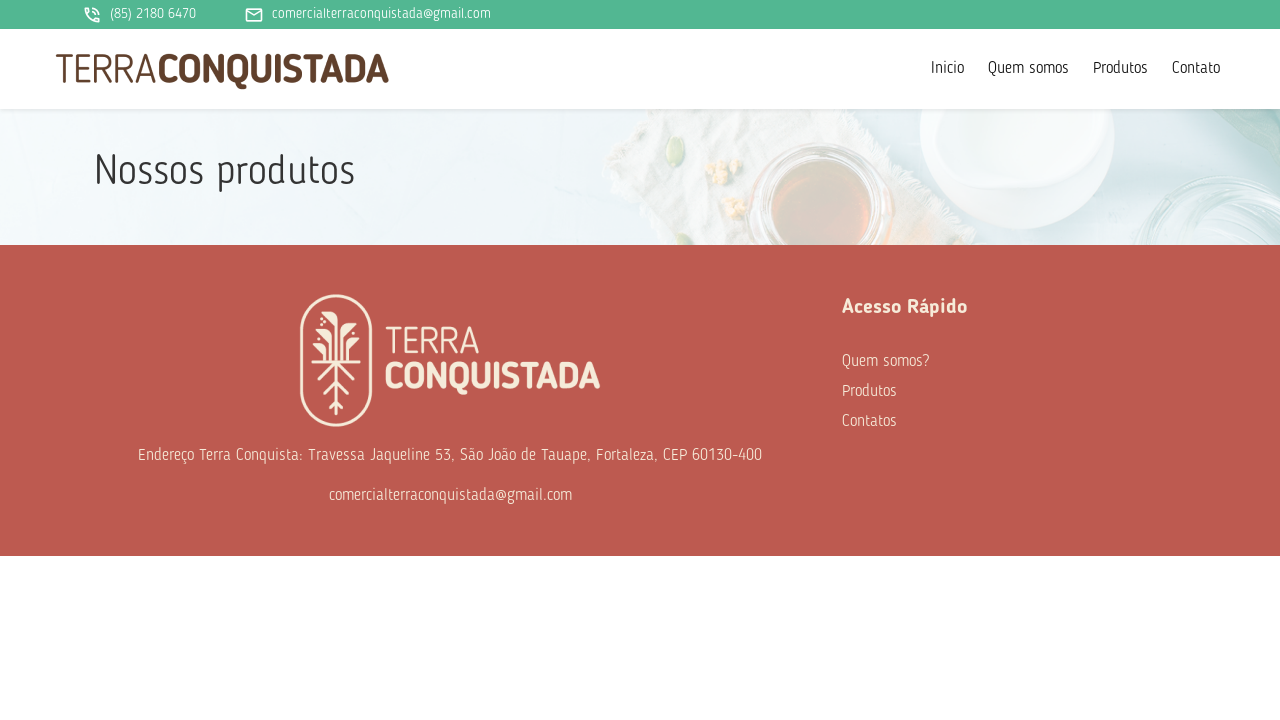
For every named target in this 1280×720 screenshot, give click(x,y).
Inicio (947, 69)
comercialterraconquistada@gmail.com (367, 15)
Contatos (869, 422)
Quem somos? (885, 362)
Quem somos (1028, 69)
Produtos (1120, 69)
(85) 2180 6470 (139, 15)
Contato (1196, 69)
